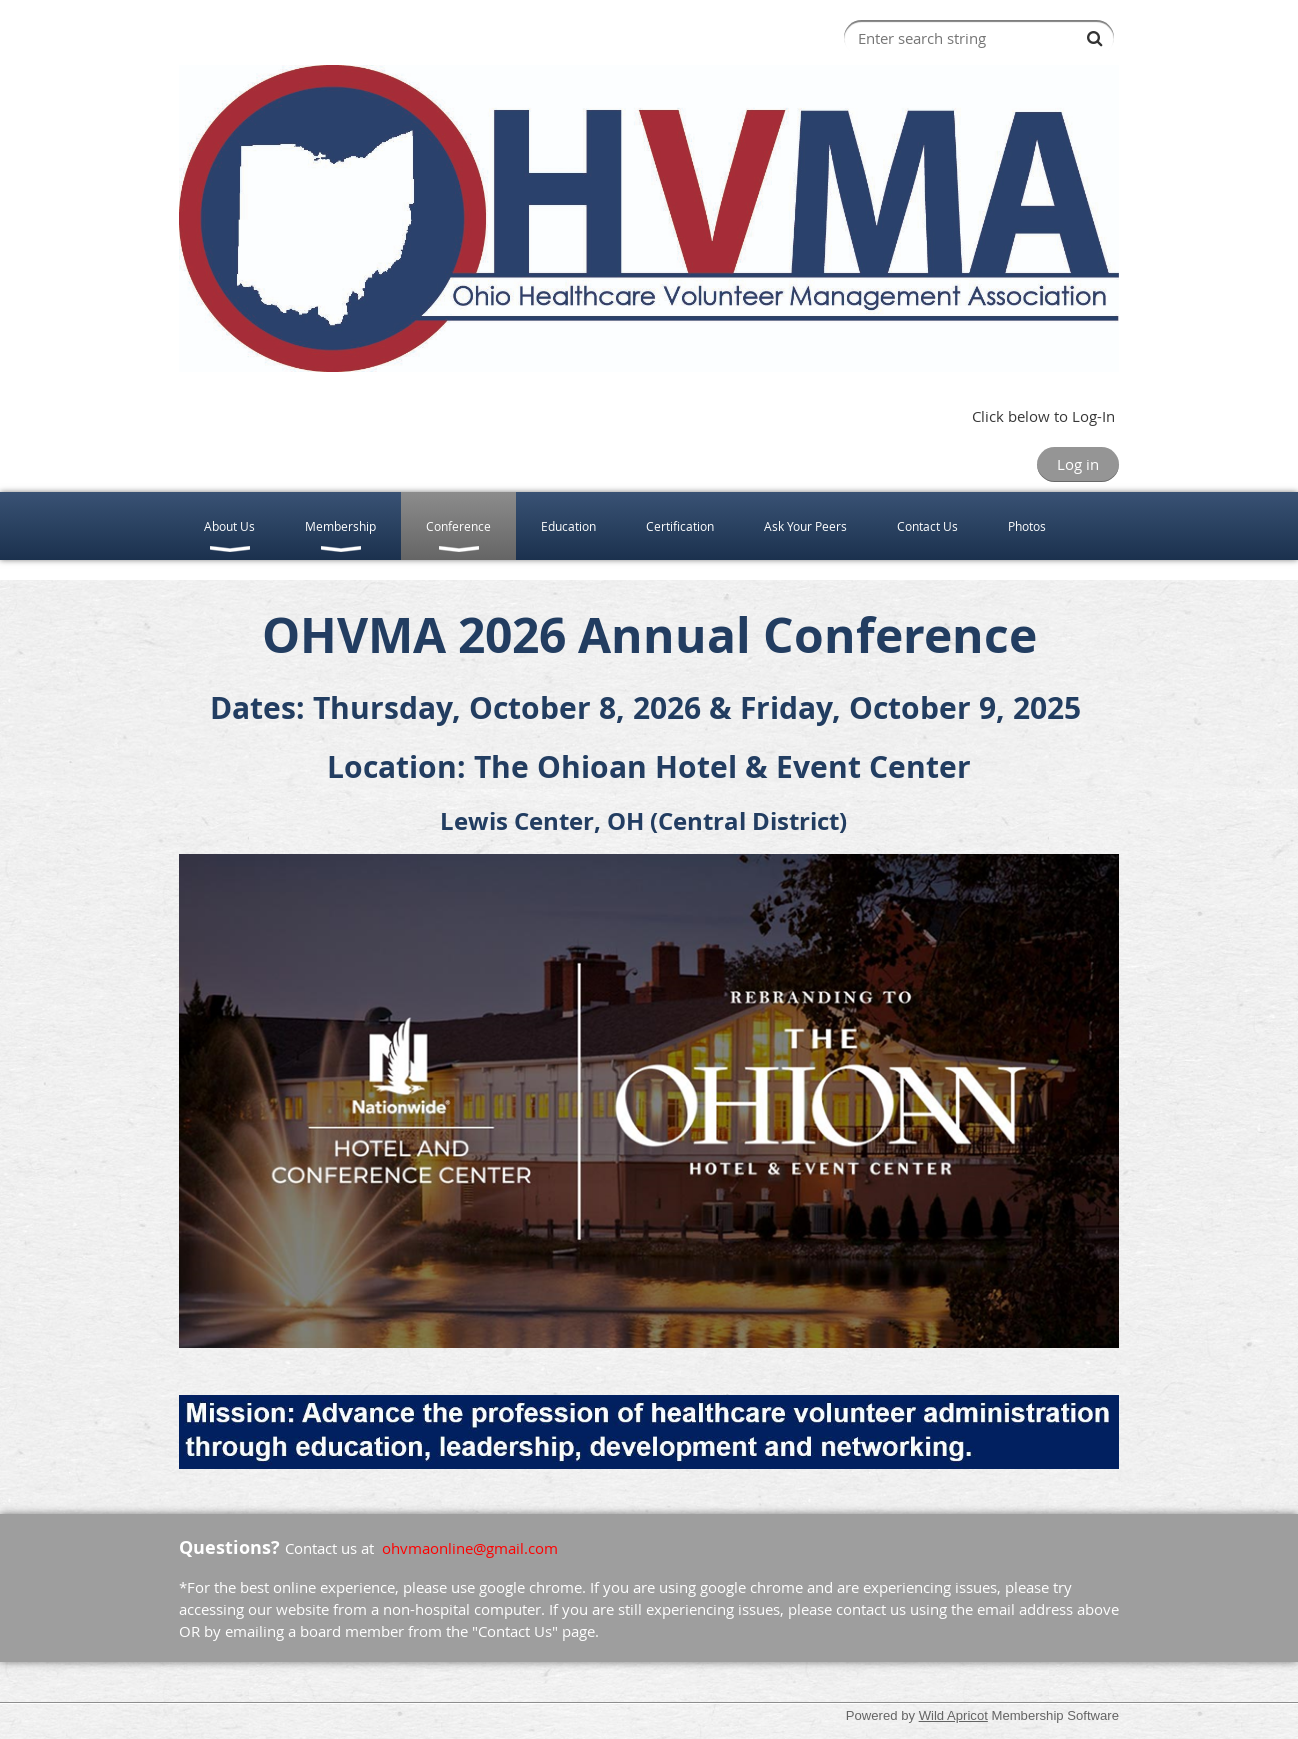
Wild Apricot (953, 1715)
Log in (1078, 464)
